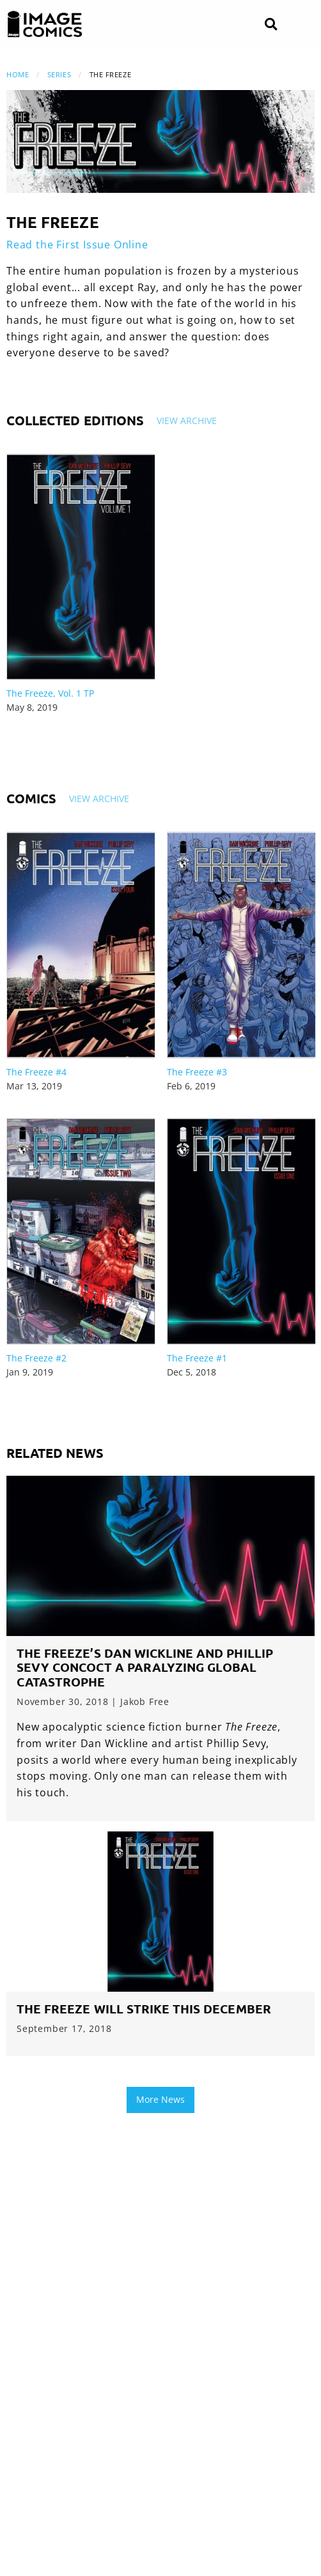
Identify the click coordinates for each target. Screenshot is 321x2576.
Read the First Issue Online (77, 245)
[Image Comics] (44, 24)
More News (160, 2099)
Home (17, 74)
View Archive (187, 420)
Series (59, 74)
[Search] (270, 24)
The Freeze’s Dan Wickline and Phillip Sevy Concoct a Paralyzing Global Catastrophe (145, 1667)
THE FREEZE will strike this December (144, 2009)
